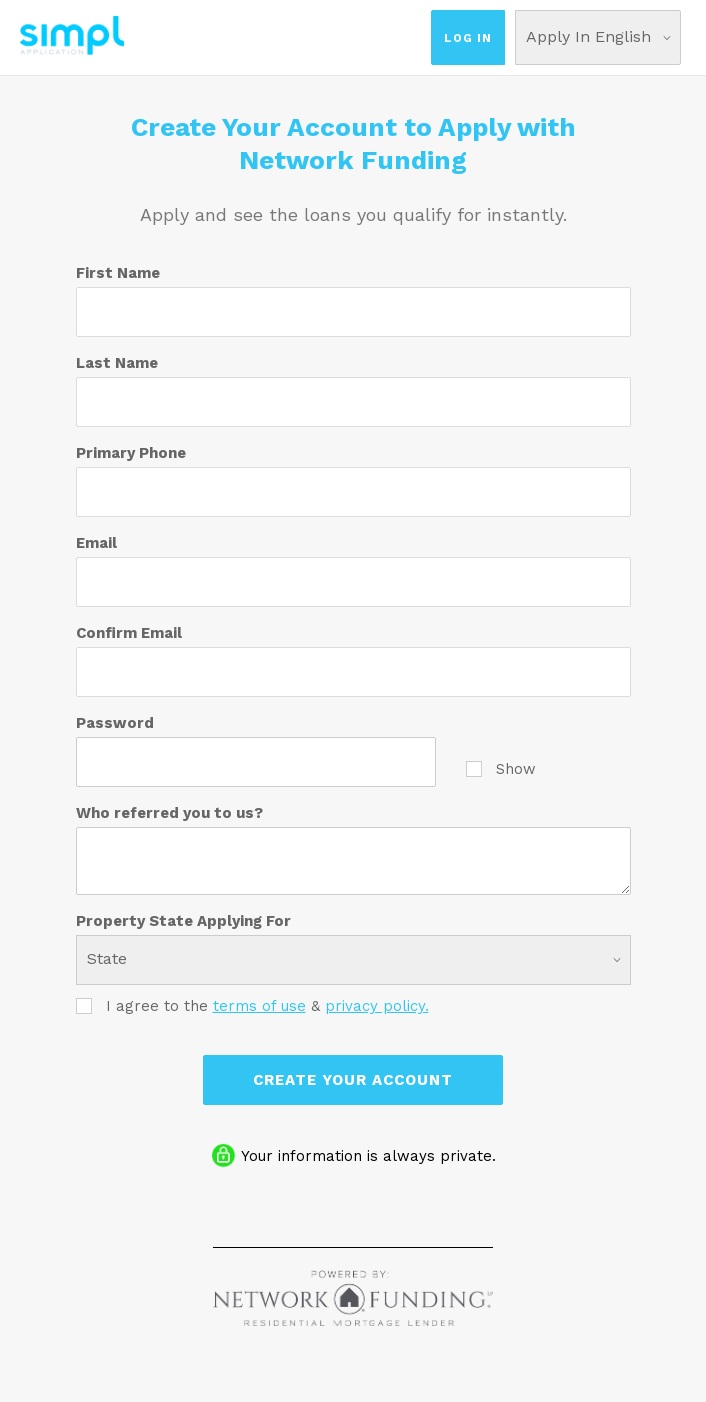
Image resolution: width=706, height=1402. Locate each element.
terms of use (259, 1006)
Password (115, 723)
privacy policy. (377, 1006)
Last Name (117, 363)
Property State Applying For (183, 921)
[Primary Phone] (353, 492)
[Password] (256, 762)
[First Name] (353, 312)
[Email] (353, 582)
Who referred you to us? (169, 813)
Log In (468, 38)
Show (501, 768)
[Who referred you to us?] (353, 861)
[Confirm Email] (353, 672)
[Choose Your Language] (598, 37)
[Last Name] (353, 402)
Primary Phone (131, 453)
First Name (118, 273)
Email (96, 543)
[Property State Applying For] (353, 960)
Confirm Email (129, 633)
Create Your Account (353, 1080)
